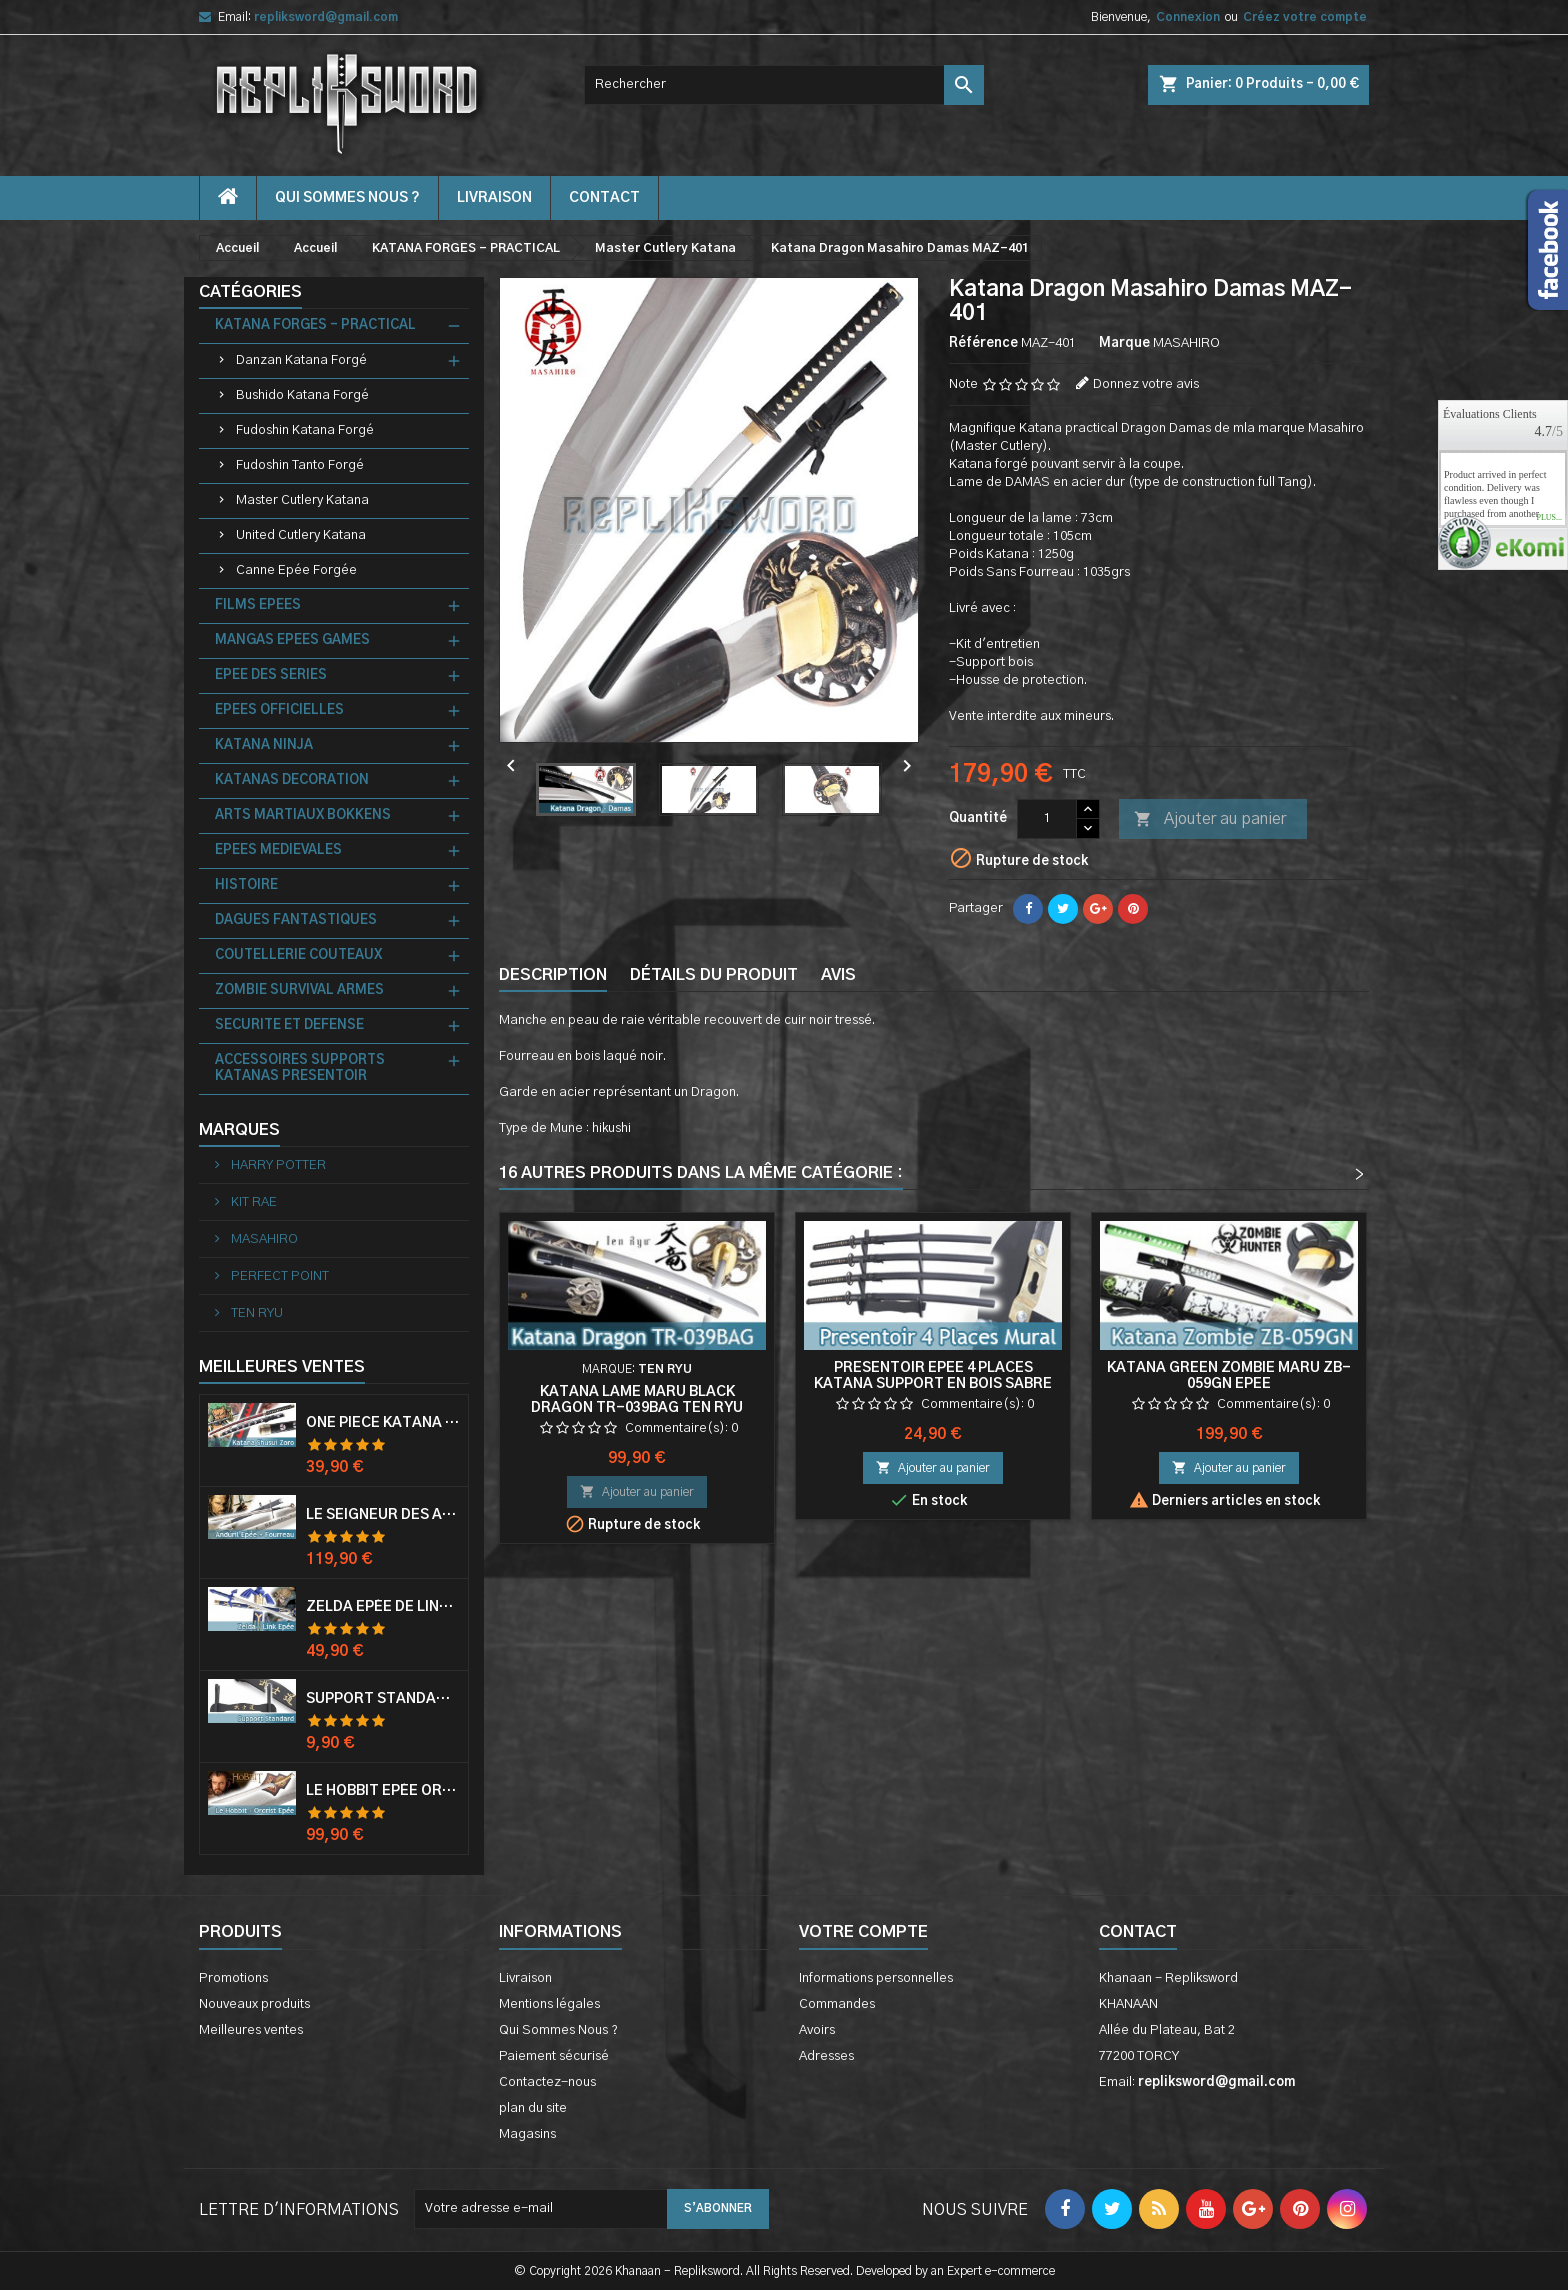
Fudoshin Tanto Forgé (300, 465)
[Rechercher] (784, 85)
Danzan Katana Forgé (301, 360)
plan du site (533, 2108)
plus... (1549, 518)
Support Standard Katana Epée (383, 1699)
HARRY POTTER (277, 1165)
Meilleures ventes (251, 2030)
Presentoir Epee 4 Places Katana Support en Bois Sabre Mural (933, 1384)
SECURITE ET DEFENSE (289, 1025)
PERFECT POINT (278, 1276)
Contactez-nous (547, 2082)
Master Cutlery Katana (302, 500)
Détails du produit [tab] (714, 975)
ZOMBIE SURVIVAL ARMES (299, 990)
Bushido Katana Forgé (302, 395)
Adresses (826, 2056)
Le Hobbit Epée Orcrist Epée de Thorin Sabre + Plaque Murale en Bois (383, 1791)
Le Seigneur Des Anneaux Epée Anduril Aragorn (383, 1515)
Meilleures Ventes (282, 1367)
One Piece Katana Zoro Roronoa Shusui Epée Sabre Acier (383, 1423)
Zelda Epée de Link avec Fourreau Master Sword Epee (383, 1607)
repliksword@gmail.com (326, 17)
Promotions (233, 1978)
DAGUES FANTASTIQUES (296, 920)
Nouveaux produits (254, 2004)
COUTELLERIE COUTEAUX (298, 955)
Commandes (837, 2004)
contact (604, 198)
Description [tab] (553, 975)
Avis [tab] (838, 975)
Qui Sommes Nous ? (347, 198)
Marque (1124, 343)
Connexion (1188, 17)
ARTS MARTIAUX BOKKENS (303, 815)
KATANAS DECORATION (292, 780)
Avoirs (817, 2030)
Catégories (250, 292)
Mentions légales (549, 2004)
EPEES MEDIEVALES (278, 850)
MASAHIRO (263, 1239)
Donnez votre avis (1146, 384)
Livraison (494, 198)
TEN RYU (255, 1313)
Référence (983, 343)
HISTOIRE (246, 885)
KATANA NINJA (264, 745)
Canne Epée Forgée (296, 570)
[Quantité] (1047, 819)
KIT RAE (252, 1202)
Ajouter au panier (1210, 820)
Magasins (527, 2134)
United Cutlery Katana (301, 535)
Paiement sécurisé (554, 2056)
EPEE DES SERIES (271, 675)
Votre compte (863, 1932)
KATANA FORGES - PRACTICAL (315, 325)
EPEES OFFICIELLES (279, 710)
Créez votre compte (1305, 17)
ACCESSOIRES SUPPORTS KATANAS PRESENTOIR (300, 1068)
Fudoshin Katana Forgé (305, 430)
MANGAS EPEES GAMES (292, 640)
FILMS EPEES (258, 605)
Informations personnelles (876, 1978)
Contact (1138, 1932)
